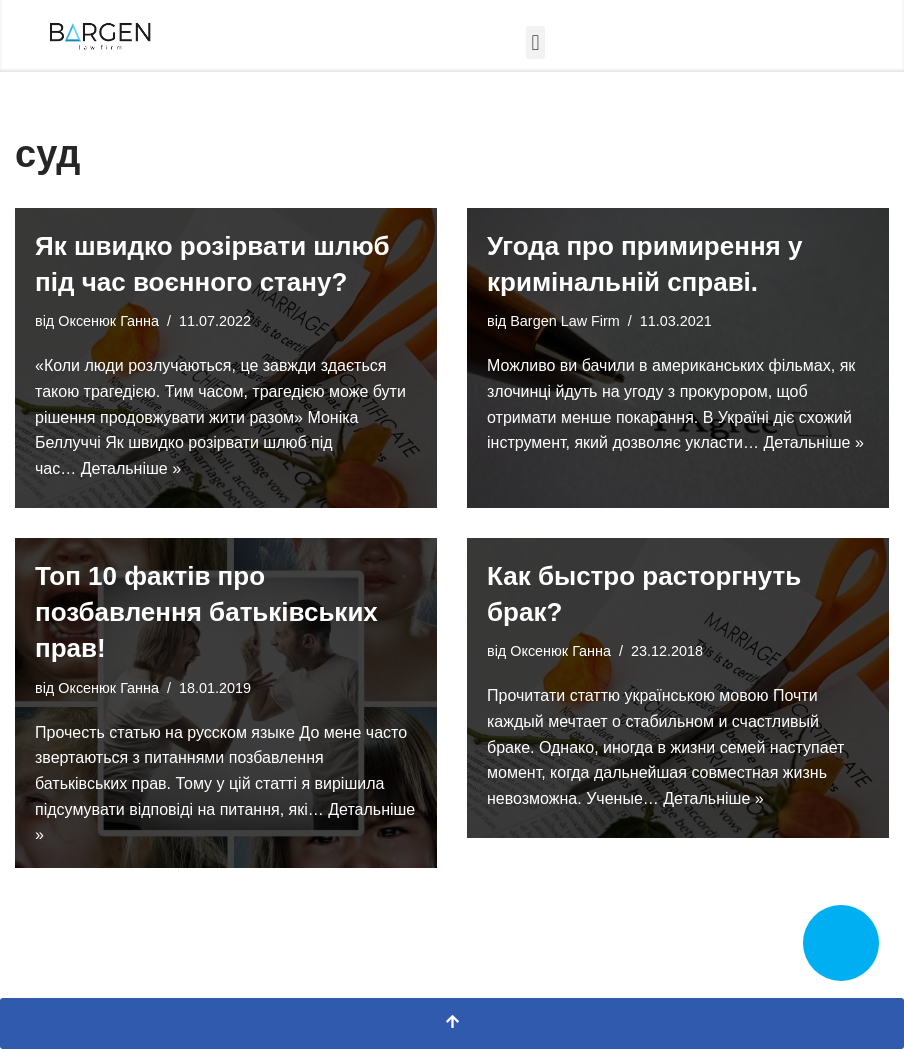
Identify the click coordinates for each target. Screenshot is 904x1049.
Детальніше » (131, 468)
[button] (535, 42)
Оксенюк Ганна (108, 321)
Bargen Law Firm (565, 321)
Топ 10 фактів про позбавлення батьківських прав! (206, 612)
